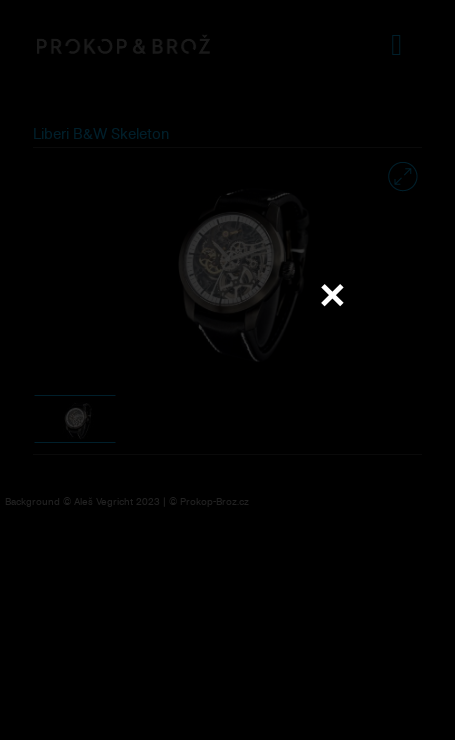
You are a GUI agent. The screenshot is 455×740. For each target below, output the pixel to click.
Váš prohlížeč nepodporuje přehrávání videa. (228, 369)
